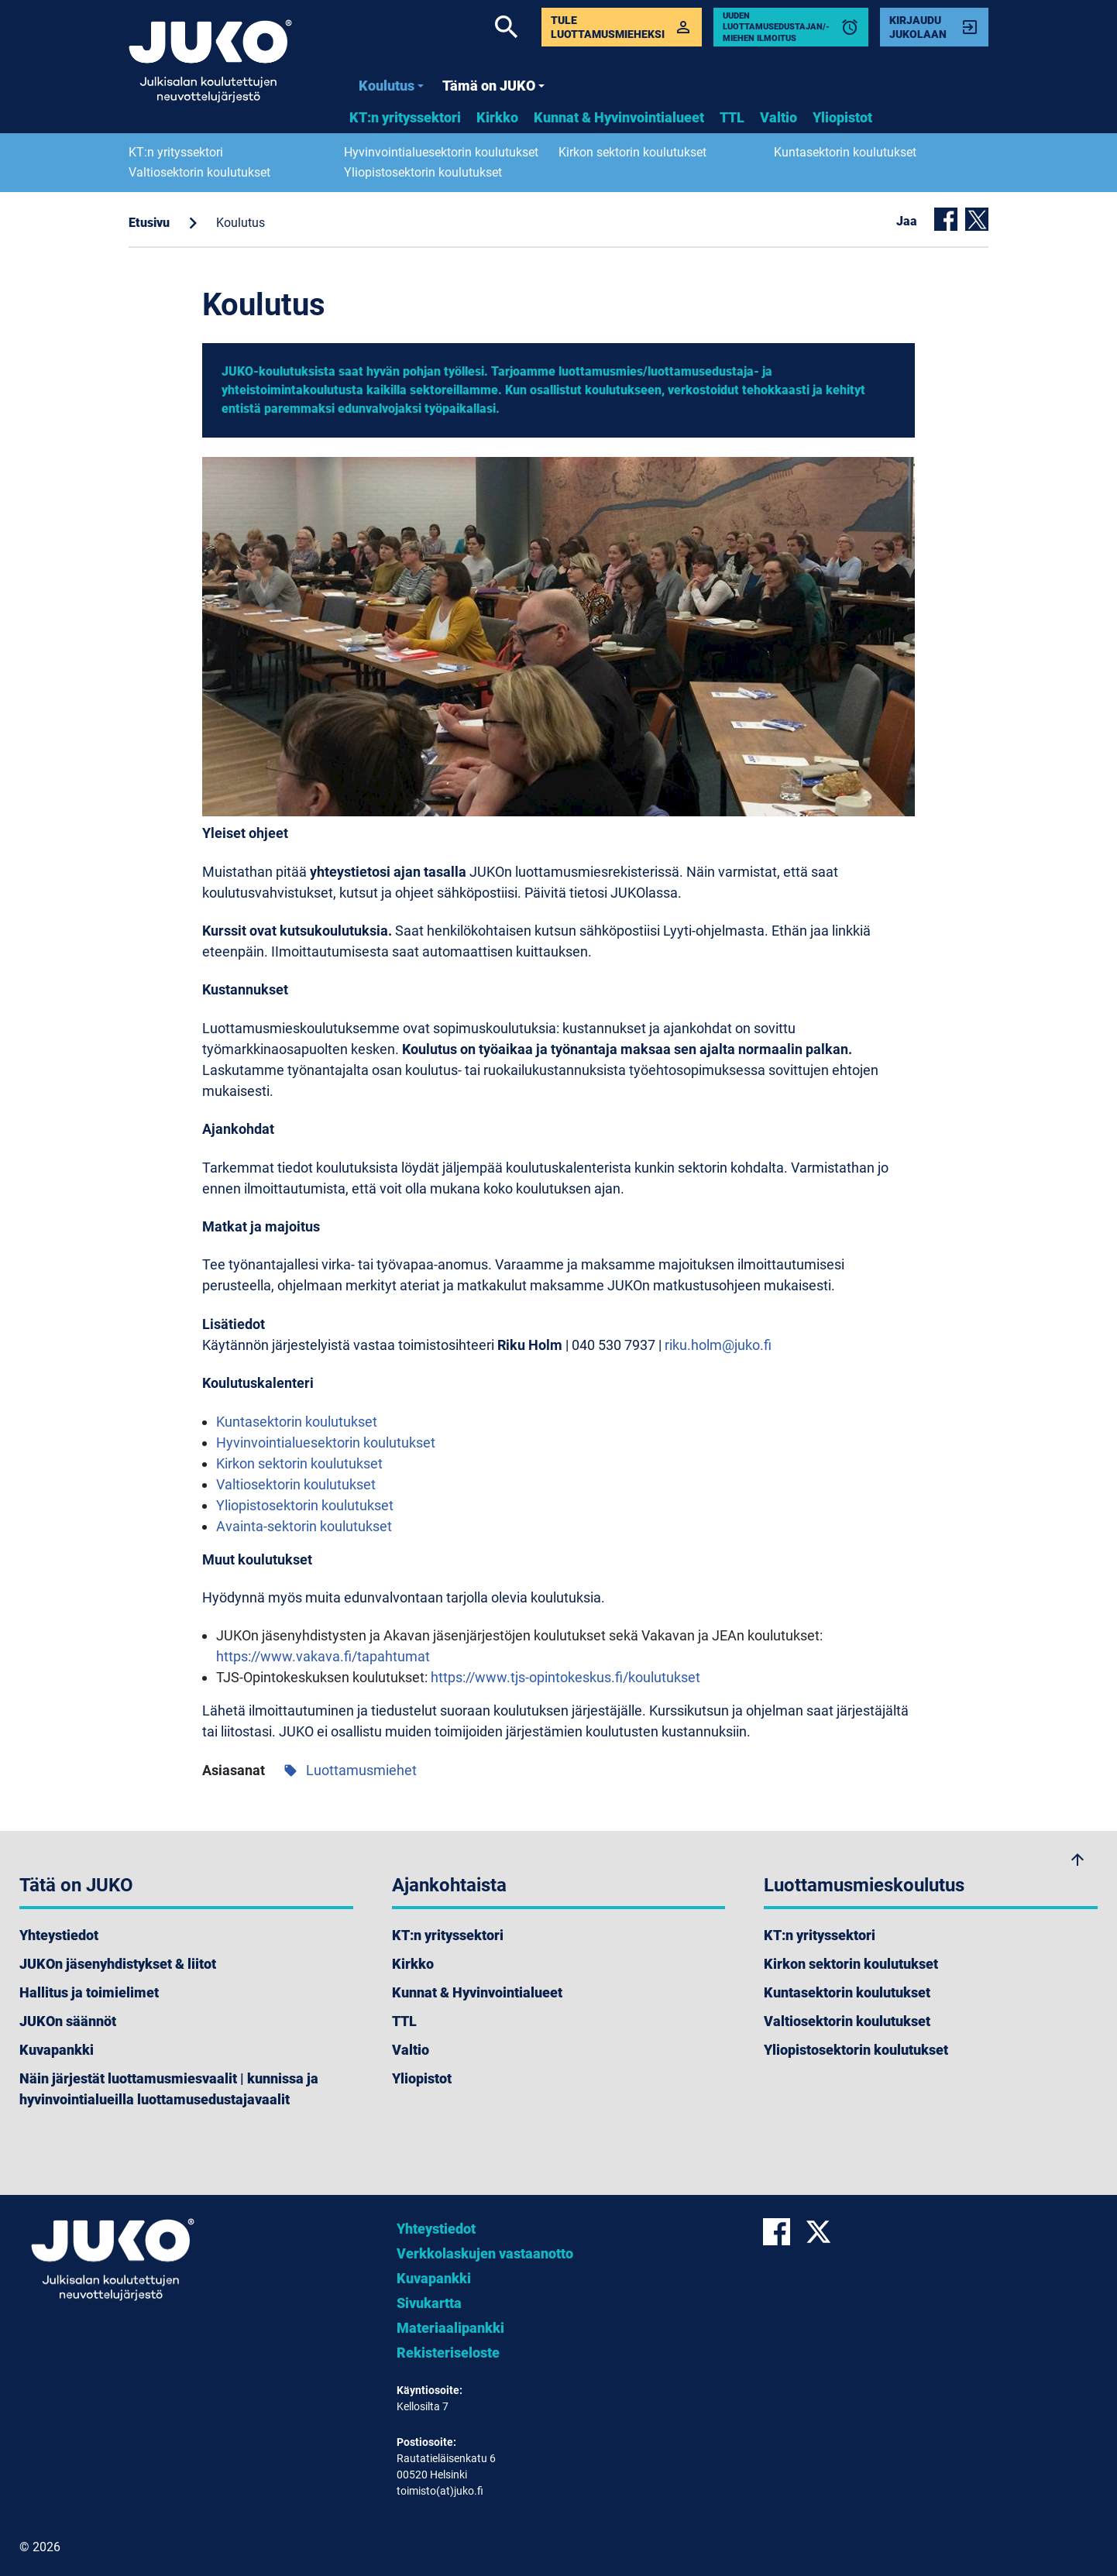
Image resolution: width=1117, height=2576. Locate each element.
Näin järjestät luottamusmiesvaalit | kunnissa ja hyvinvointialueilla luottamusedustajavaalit (168, 2088)
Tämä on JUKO (493, 85)
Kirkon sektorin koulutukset (632, 152)
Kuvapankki (56, 2050)
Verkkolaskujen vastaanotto (485, 2253)
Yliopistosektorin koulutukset (423, 172)
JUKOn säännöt (67, 2021)
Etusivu (149, 222)
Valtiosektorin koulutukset (199, 172)
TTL (732, 117)
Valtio (778, 117)
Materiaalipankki (450, 2328)
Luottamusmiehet (350, 1770)
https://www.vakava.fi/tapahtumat (323, 1656)
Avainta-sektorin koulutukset (304, 1526)
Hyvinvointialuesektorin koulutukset (441, 152)
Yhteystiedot (58, 1935)
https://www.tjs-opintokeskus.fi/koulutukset (565, 1677)
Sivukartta (429, 2303)
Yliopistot (842, 117)
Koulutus (391, 85)
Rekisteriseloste (448, 2352)
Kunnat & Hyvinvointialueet (619, 117)
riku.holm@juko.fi (718, 1345)
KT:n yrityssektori (405, 117)
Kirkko (497, 117)
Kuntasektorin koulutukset (845, 152)
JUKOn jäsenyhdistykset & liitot (117, 1964)
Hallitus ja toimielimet (89, 1992)
